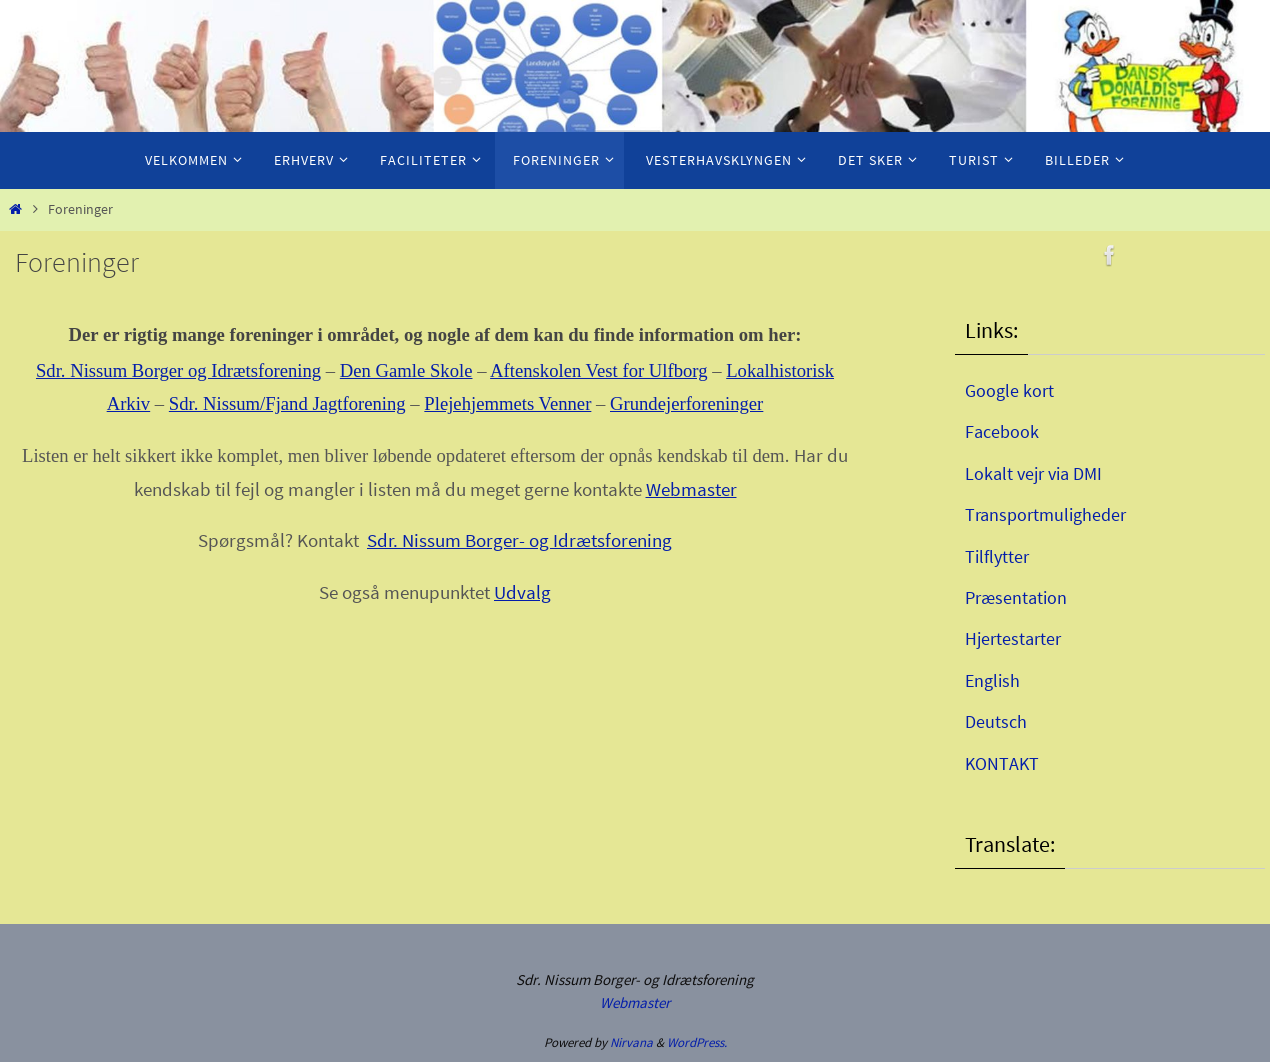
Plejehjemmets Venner (507, 403)
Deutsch (996, 721)
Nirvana (631, 1042)
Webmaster (691, 489)
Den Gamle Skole (406, 370)
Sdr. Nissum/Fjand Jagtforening (287, 403)
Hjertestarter (1013, 638)
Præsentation (1016, 597)
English (992, 680)
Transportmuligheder (1045, 514)
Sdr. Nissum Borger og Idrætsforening (178, 370)
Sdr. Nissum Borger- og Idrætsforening (519, 540)
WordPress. (697, 1042)
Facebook (1002, 431)
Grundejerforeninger (686, 403)
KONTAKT (1002, 763)
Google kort (1009, 390)
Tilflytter (997, 556)
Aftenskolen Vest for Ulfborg (598, 370)
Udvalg (522, 592)
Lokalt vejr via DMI (1033, 473)
